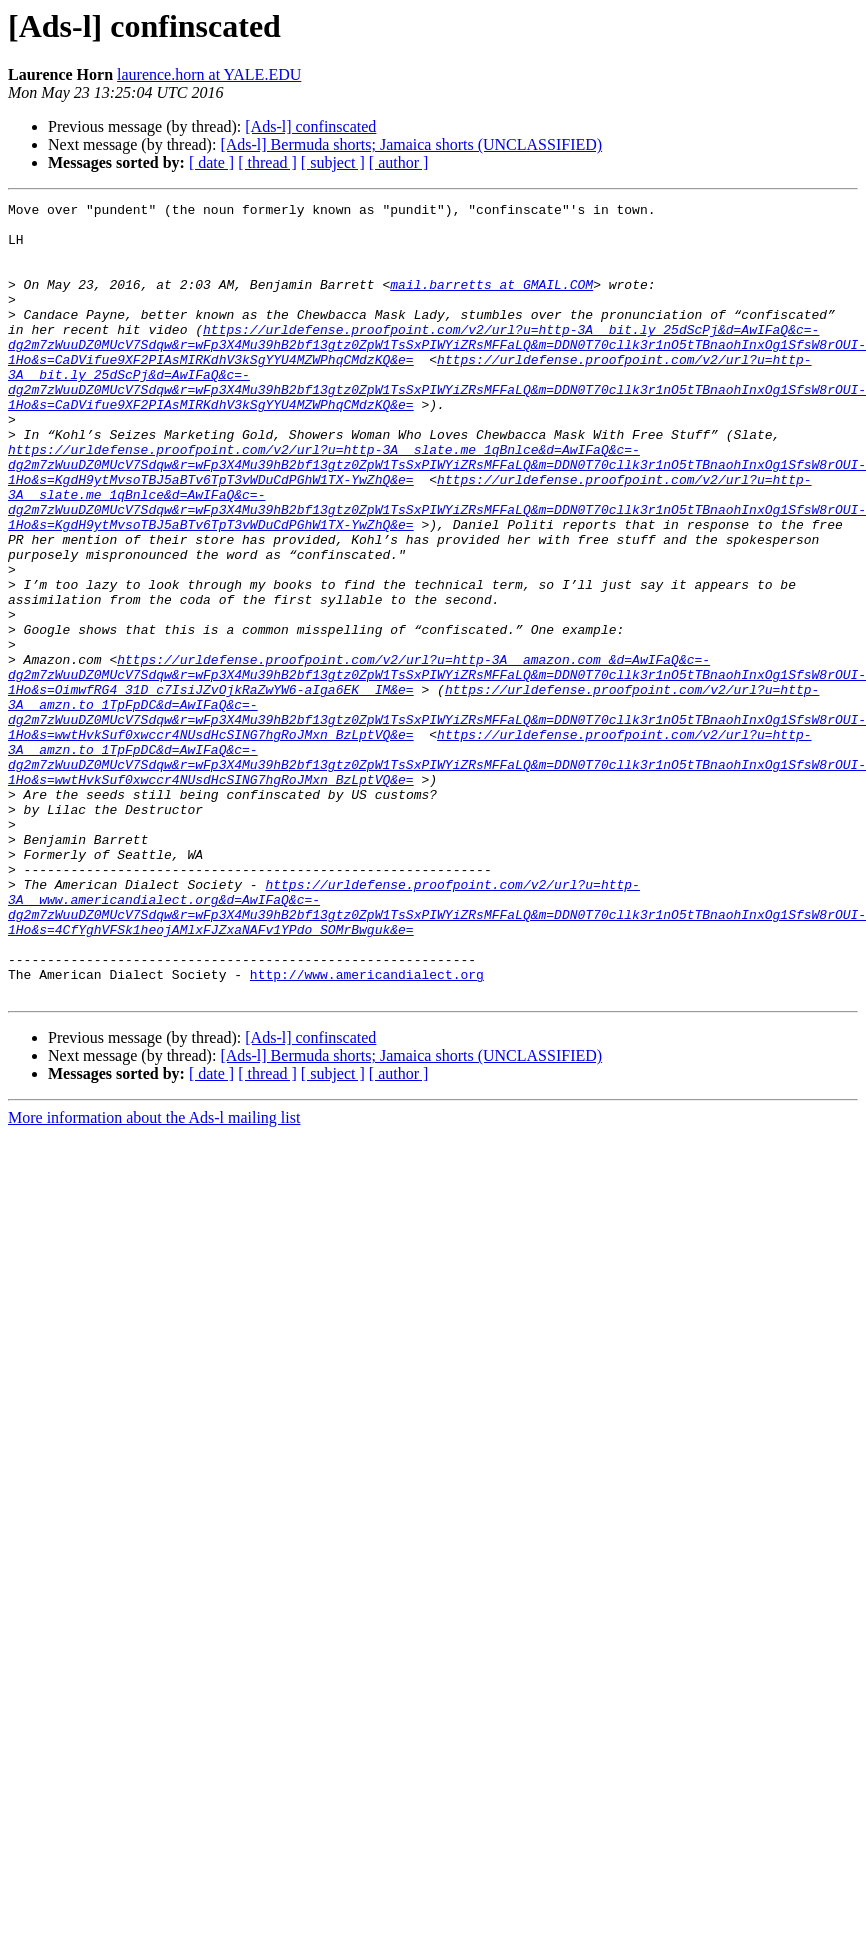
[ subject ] (333, 162)
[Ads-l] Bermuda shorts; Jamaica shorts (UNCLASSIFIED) (411, 144)
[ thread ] (267, 162)
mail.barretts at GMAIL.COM (491, 302)
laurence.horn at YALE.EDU (209, 74)
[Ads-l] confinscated (310, 126)
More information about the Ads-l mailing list (154, 1276)
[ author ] (399, 162)
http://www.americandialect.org (367, 1130)
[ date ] (211, 162)
